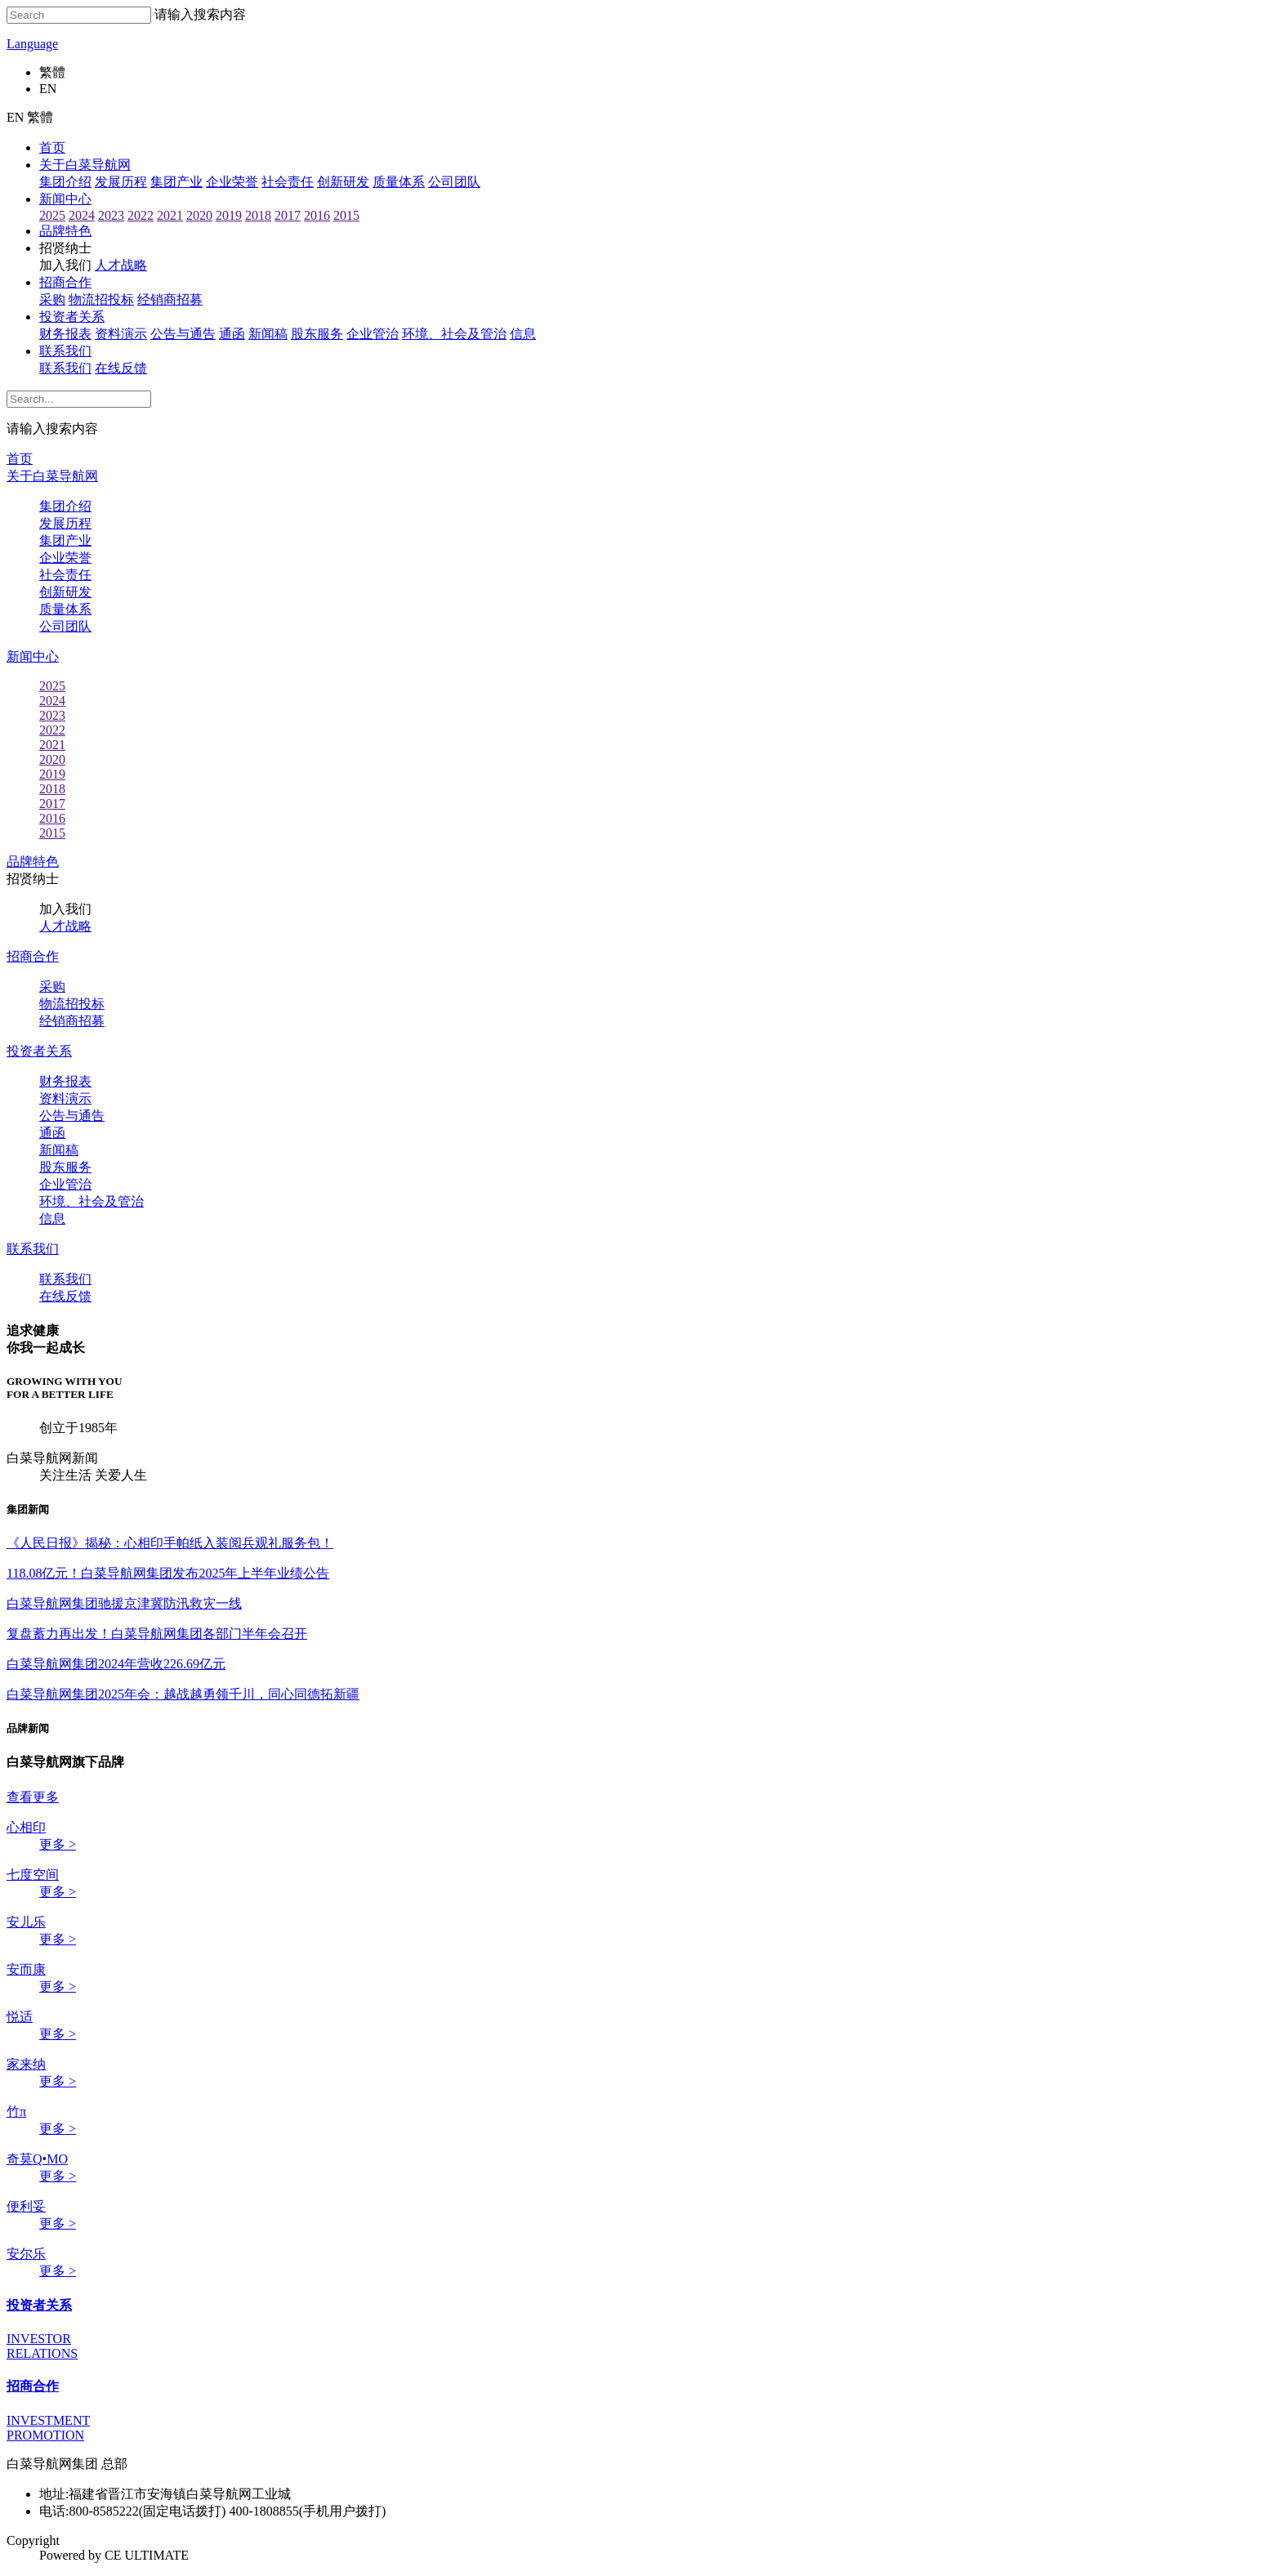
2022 (140, 215)
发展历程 (121, 182)
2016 (317, 215)
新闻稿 (268, 334)
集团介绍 (65, 182)
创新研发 (343, 182)
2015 (346, 215)
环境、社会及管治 (454, 334)
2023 (111, 215)
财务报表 (65, 334)
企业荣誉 (232, 182)
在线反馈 (121, 368)
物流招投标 (101, 299)
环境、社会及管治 (91, 1201)
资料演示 (121, 334)
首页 (52, 147)
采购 (52, 299)
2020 (199, 215)
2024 (82, 215)
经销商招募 (170, 299)
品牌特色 (65, 231)
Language (32, 44)
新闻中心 (65, 199)
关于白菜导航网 (85, 165)
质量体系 (399, 182)
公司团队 (454, 182)
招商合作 (65, 282)
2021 (170, 215)
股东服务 (317, 334)
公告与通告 (183, 334)
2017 (287, 215)
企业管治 (372, 334)
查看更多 (33, 1797)
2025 (52, 215)
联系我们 (65, 351)
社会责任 (287, 182)
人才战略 (121, 265)
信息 (523, 334)
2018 (258, 215)
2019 (229, 215)
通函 (232, 334)
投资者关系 (72, 317)
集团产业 (176, 182)
